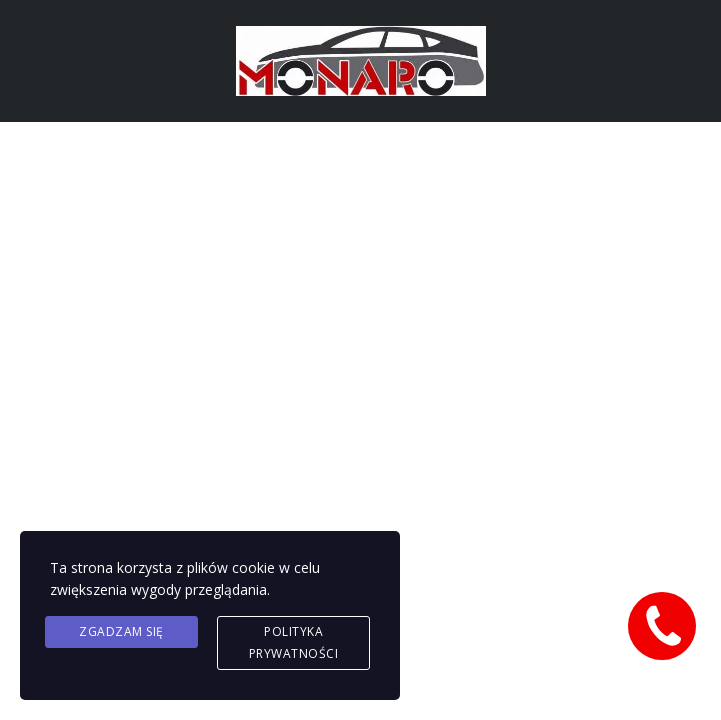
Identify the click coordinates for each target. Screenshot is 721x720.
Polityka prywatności (294, 642)
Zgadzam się (121, 631)
